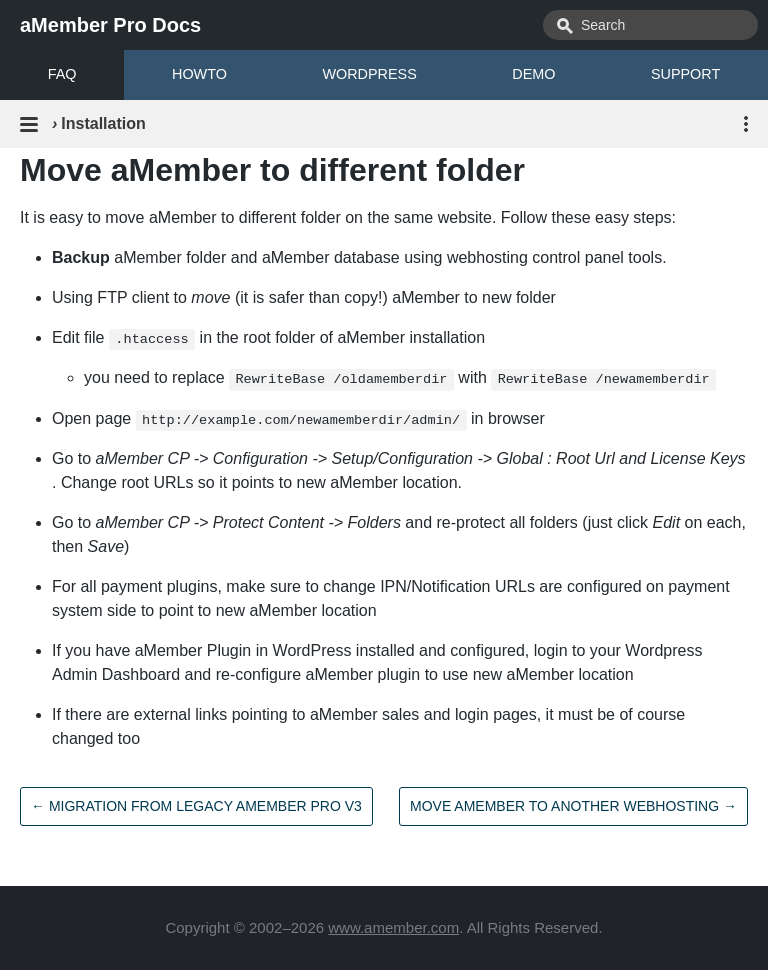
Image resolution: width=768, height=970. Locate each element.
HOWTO (199, 74)
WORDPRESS (369, 74)
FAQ (62, 74)
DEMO (533, 74)
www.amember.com (393, 927)
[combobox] (650, 25)
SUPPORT (685, 74)
